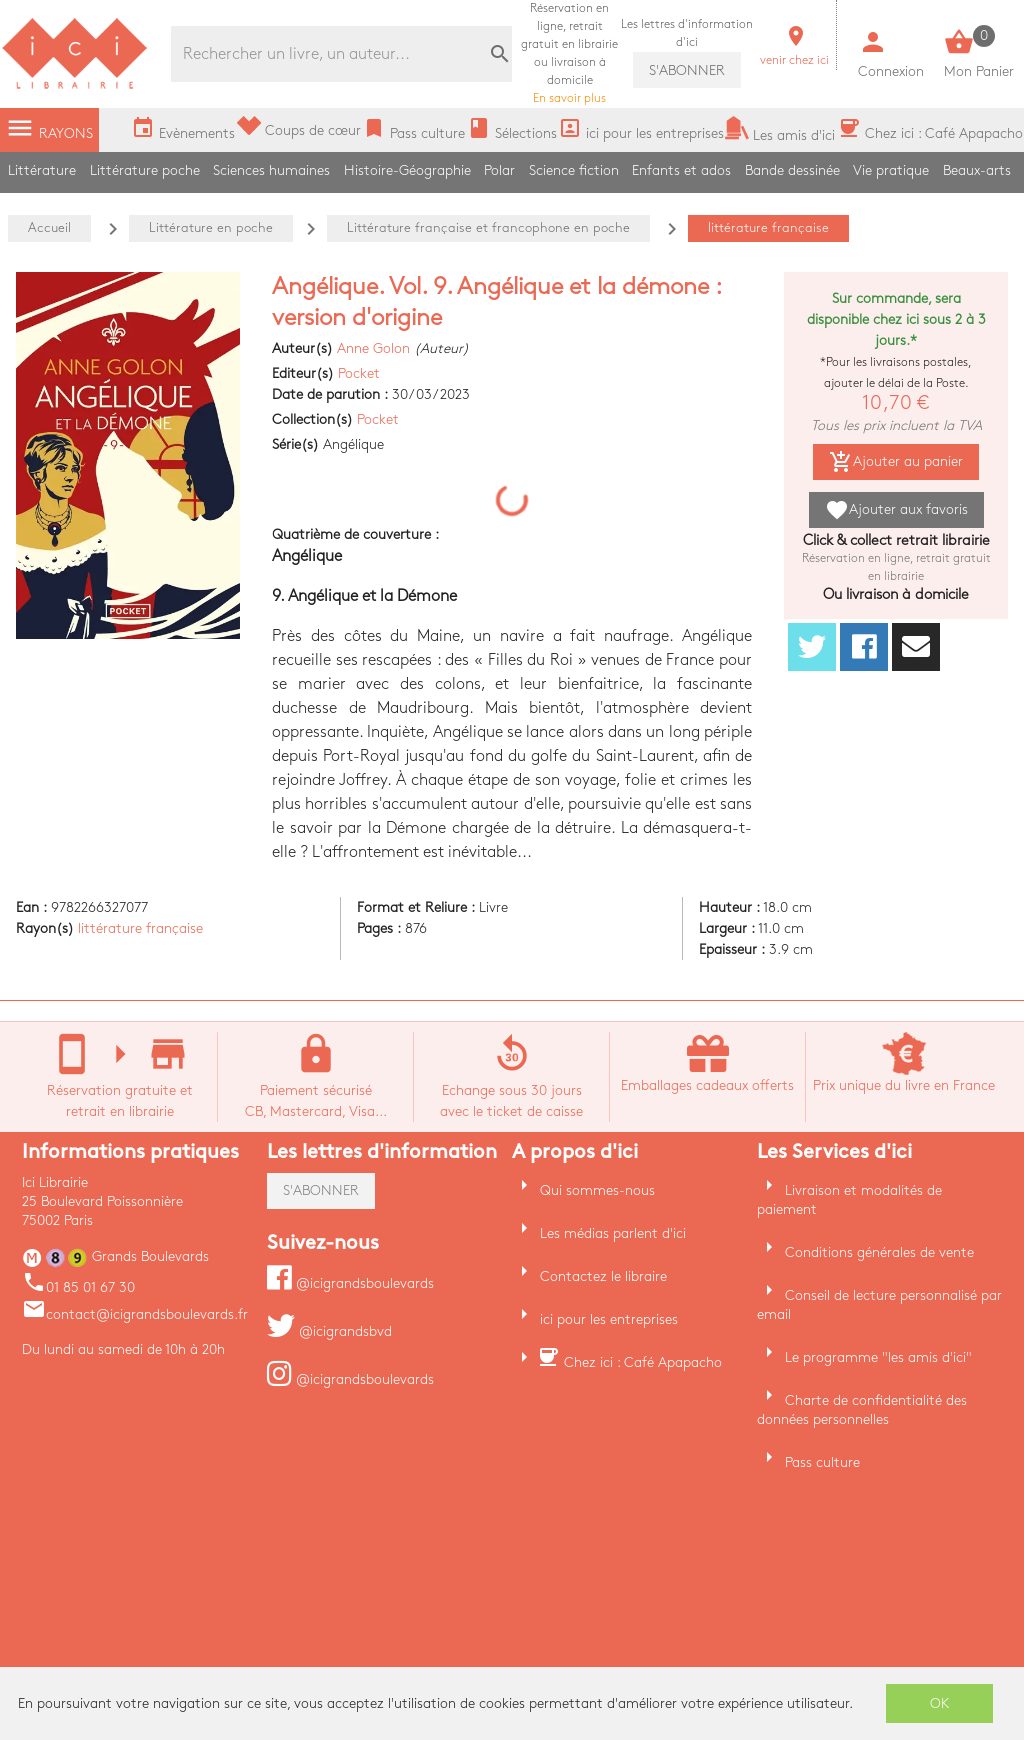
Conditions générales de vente (879, 1252)
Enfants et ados (681, 170)
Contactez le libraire (603, 1276)
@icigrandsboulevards (350, 1283)
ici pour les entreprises (609, 1319)
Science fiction (574, 170)
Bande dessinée (792, 170)
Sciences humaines (271, 170)
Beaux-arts (977, 170)
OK (940, 1703)
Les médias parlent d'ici (613, 1233)
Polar (499, 170)
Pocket (359, 373)
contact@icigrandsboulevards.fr (135, 1314)
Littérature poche (145, 170)
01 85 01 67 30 (78, 1287)
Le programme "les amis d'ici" (878, 1357)
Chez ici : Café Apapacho (643, 1362)
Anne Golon (373, 348)
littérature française (140, 928)
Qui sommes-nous (597, 1190)
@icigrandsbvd (329, 1331)
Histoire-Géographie (407, 170)
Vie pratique (891, 170)
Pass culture (822, 1462)
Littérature (42, 170)
